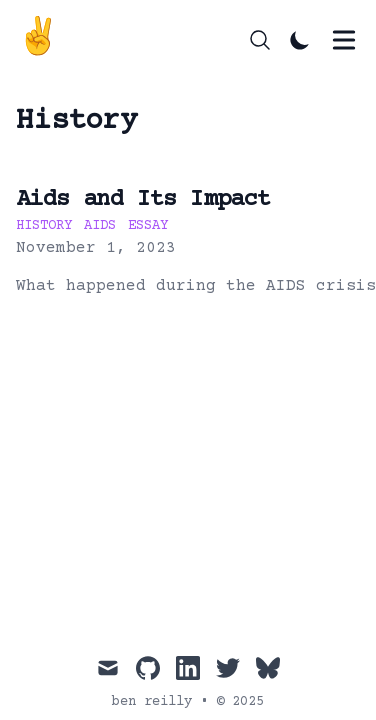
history (44, 226)
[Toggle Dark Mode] (300, 40)
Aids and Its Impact (143, 199)
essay (148, 226)
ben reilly (152, 702)
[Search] (260, 40)
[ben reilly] (44, 40)
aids (100, 226)
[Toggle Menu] (344, 40)
